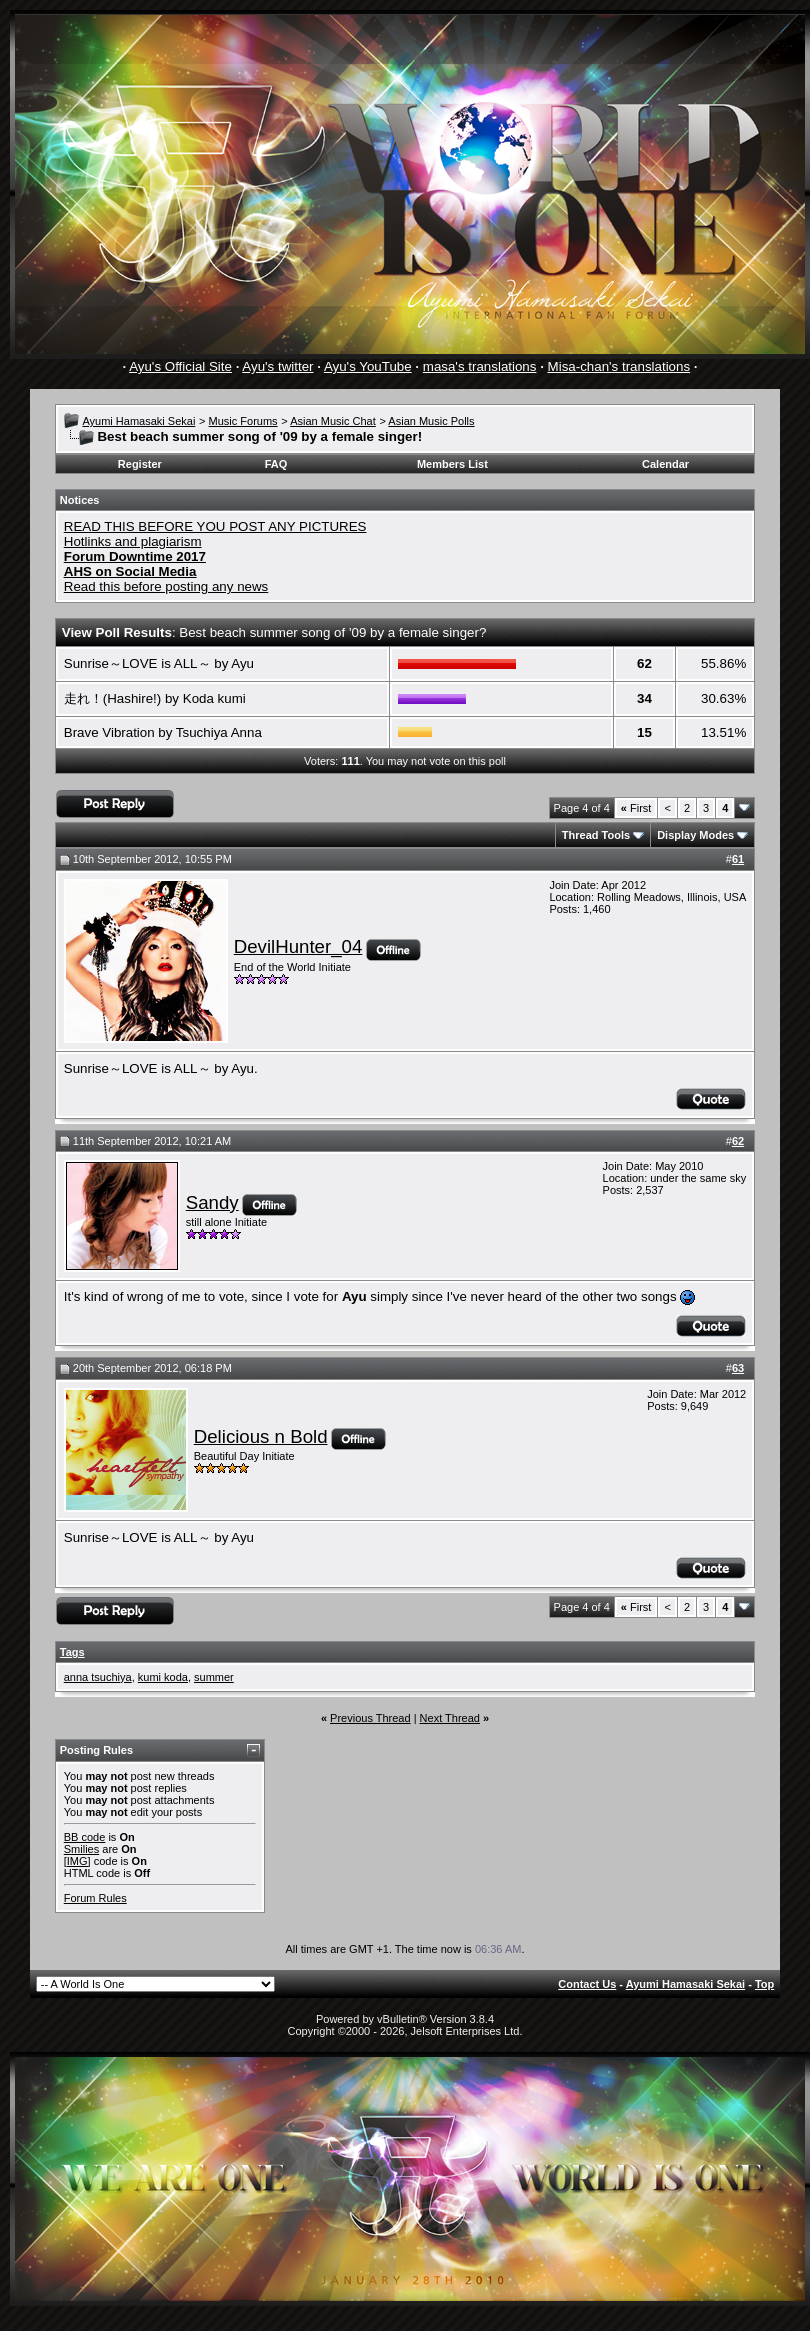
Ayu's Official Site (180, 366)
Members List (452, 464)
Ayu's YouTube (368, 366)
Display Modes (695, 835)
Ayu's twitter (277, 366)
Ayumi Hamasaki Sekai (138, 421)
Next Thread (450, 1718)
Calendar (665, 464)
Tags (72, 1652)
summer (214, 1677)
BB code (85, 1837)
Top (764, 1984)
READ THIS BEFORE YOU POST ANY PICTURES (215, 526)
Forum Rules (95, 1898)
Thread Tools (596, 835)
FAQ (276, 464)
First (636, 808)
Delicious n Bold (261, 1436)
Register (140, 464)
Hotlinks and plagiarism (133, 541)
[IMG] (77, 1861)
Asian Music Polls (431, 421)
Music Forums (243, 421)
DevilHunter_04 (298, 946)
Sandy (212, 1202)
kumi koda (163, 1677)
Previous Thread (370, 1718)
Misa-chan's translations (619, 366)
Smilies (81, 1849)
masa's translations (480, 366)
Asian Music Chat (333, 421)
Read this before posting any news (166, 586)
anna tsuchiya (98, 1677)
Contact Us (587, 1984)
